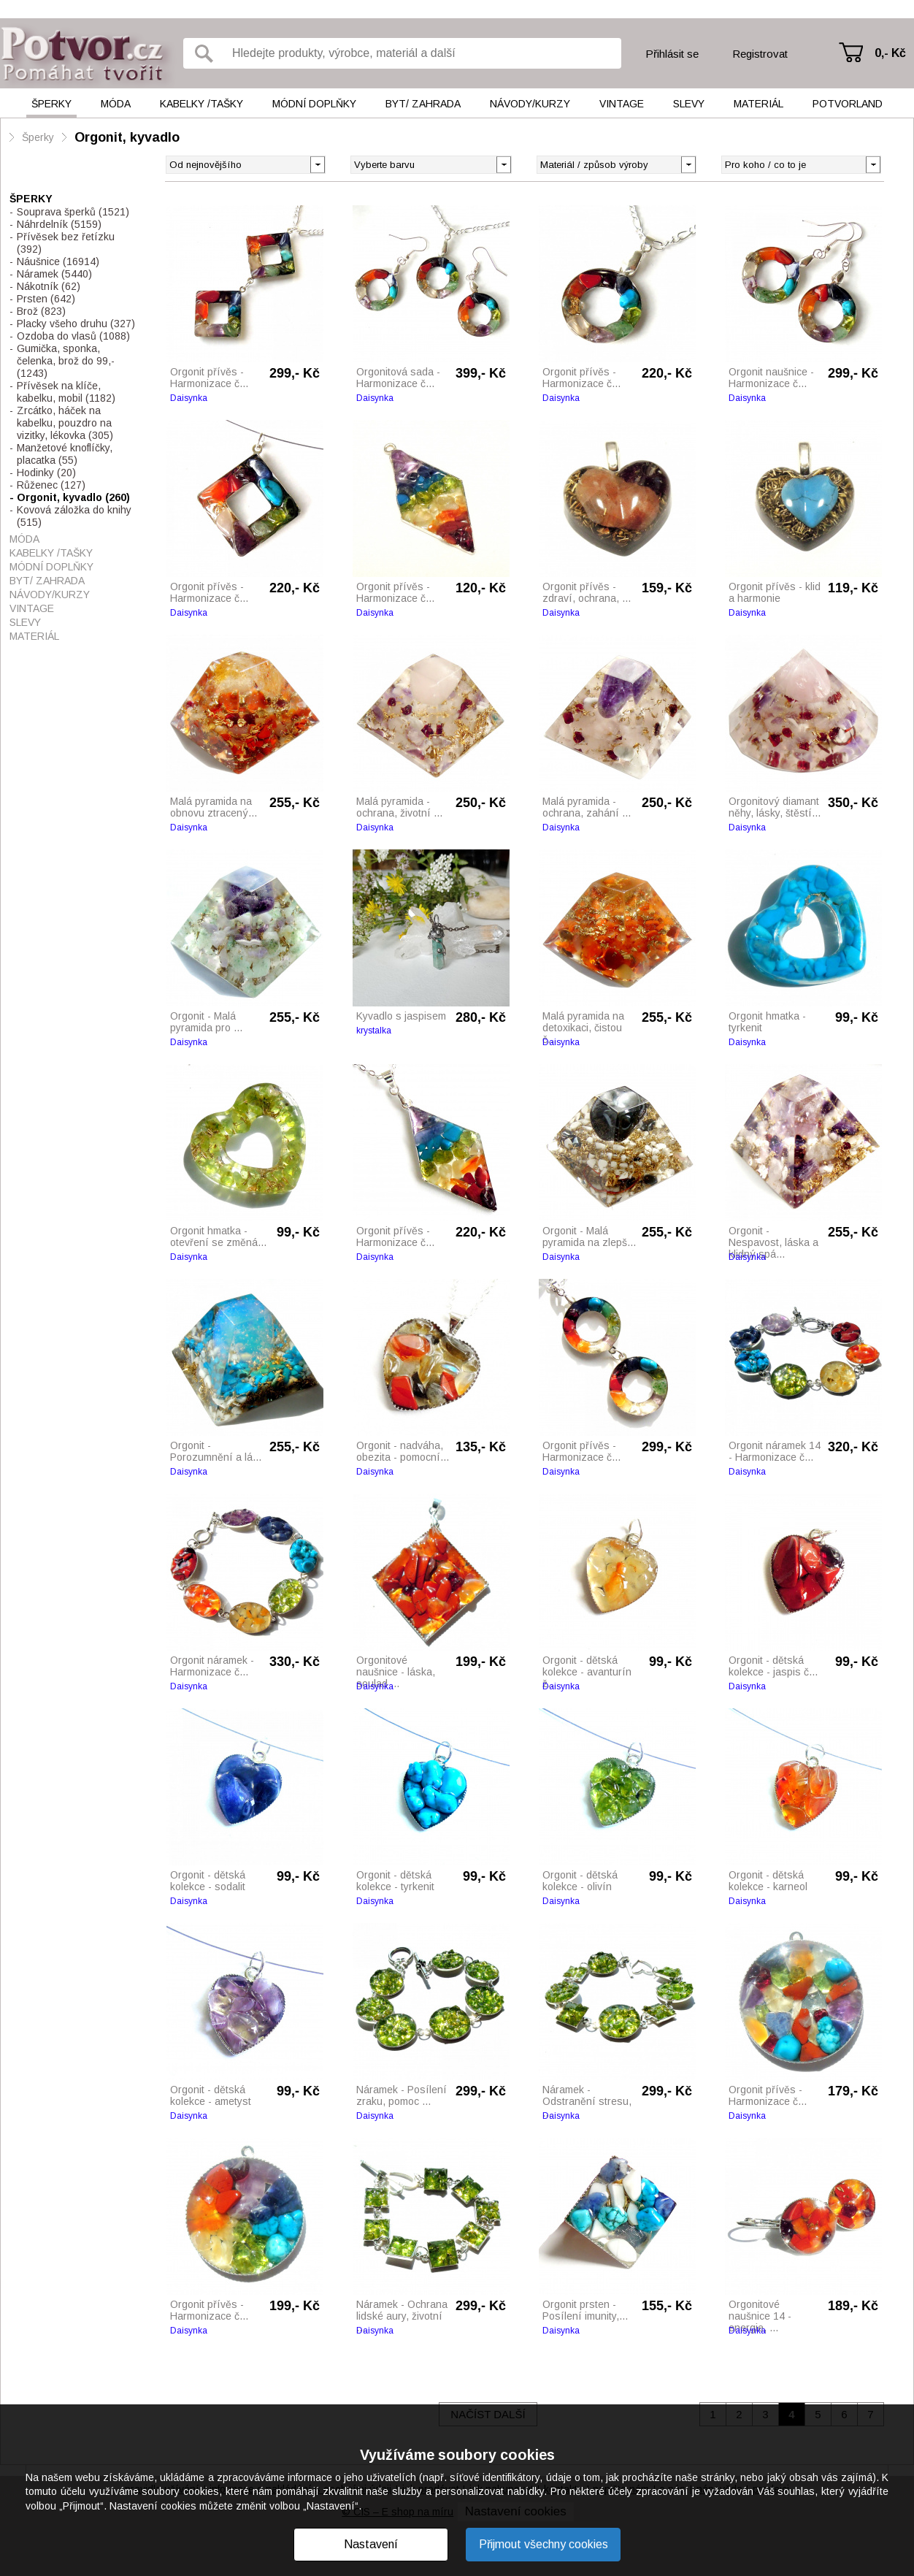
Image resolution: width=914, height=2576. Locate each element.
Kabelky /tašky (201, 104)
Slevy (688, 104)
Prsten (46, 299)
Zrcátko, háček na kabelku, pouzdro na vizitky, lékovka (65, 423)
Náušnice (58, 261)
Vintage (621, 104)
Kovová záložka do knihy (74, 516)
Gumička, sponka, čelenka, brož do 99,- (66, 361)
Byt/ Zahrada (423, 104)
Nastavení (371, 2544)
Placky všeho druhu (76, 323)
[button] (503, 163)
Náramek (54, 274)
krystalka (373, 1030)
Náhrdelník (59, 224)
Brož (41, 311)
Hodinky (46, 472)
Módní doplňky (314, 104)
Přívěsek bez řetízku (66, 243)
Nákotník (48, 286)
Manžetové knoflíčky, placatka (64, 454)
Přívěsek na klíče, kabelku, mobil (66, 392)
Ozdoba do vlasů (73, 336)
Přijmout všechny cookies (543, 2544)
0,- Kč (890, 53)
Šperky (51, 104)
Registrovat (760, 53)
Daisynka (188, 398)
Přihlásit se (672, 53)
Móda (116, 104)
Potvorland (848, 104)
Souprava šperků (73, 212)
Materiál (758, 104)
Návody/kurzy (530, 104)
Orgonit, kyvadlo (127, 137)
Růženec (51, 485)
